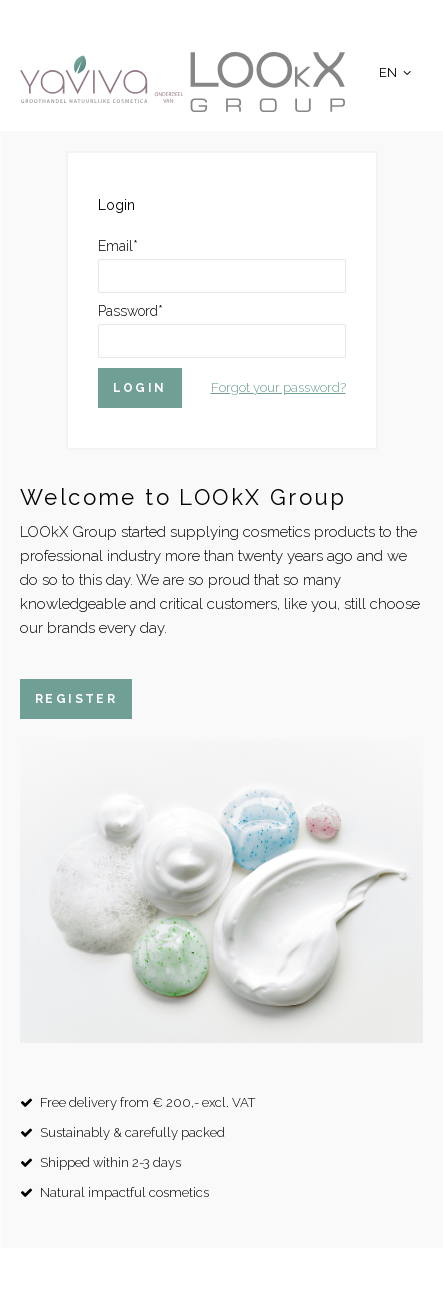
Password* (130, 311)
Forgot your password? (278, 387)
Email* (118, 246)
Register (76, 699)
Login (140, 388)
